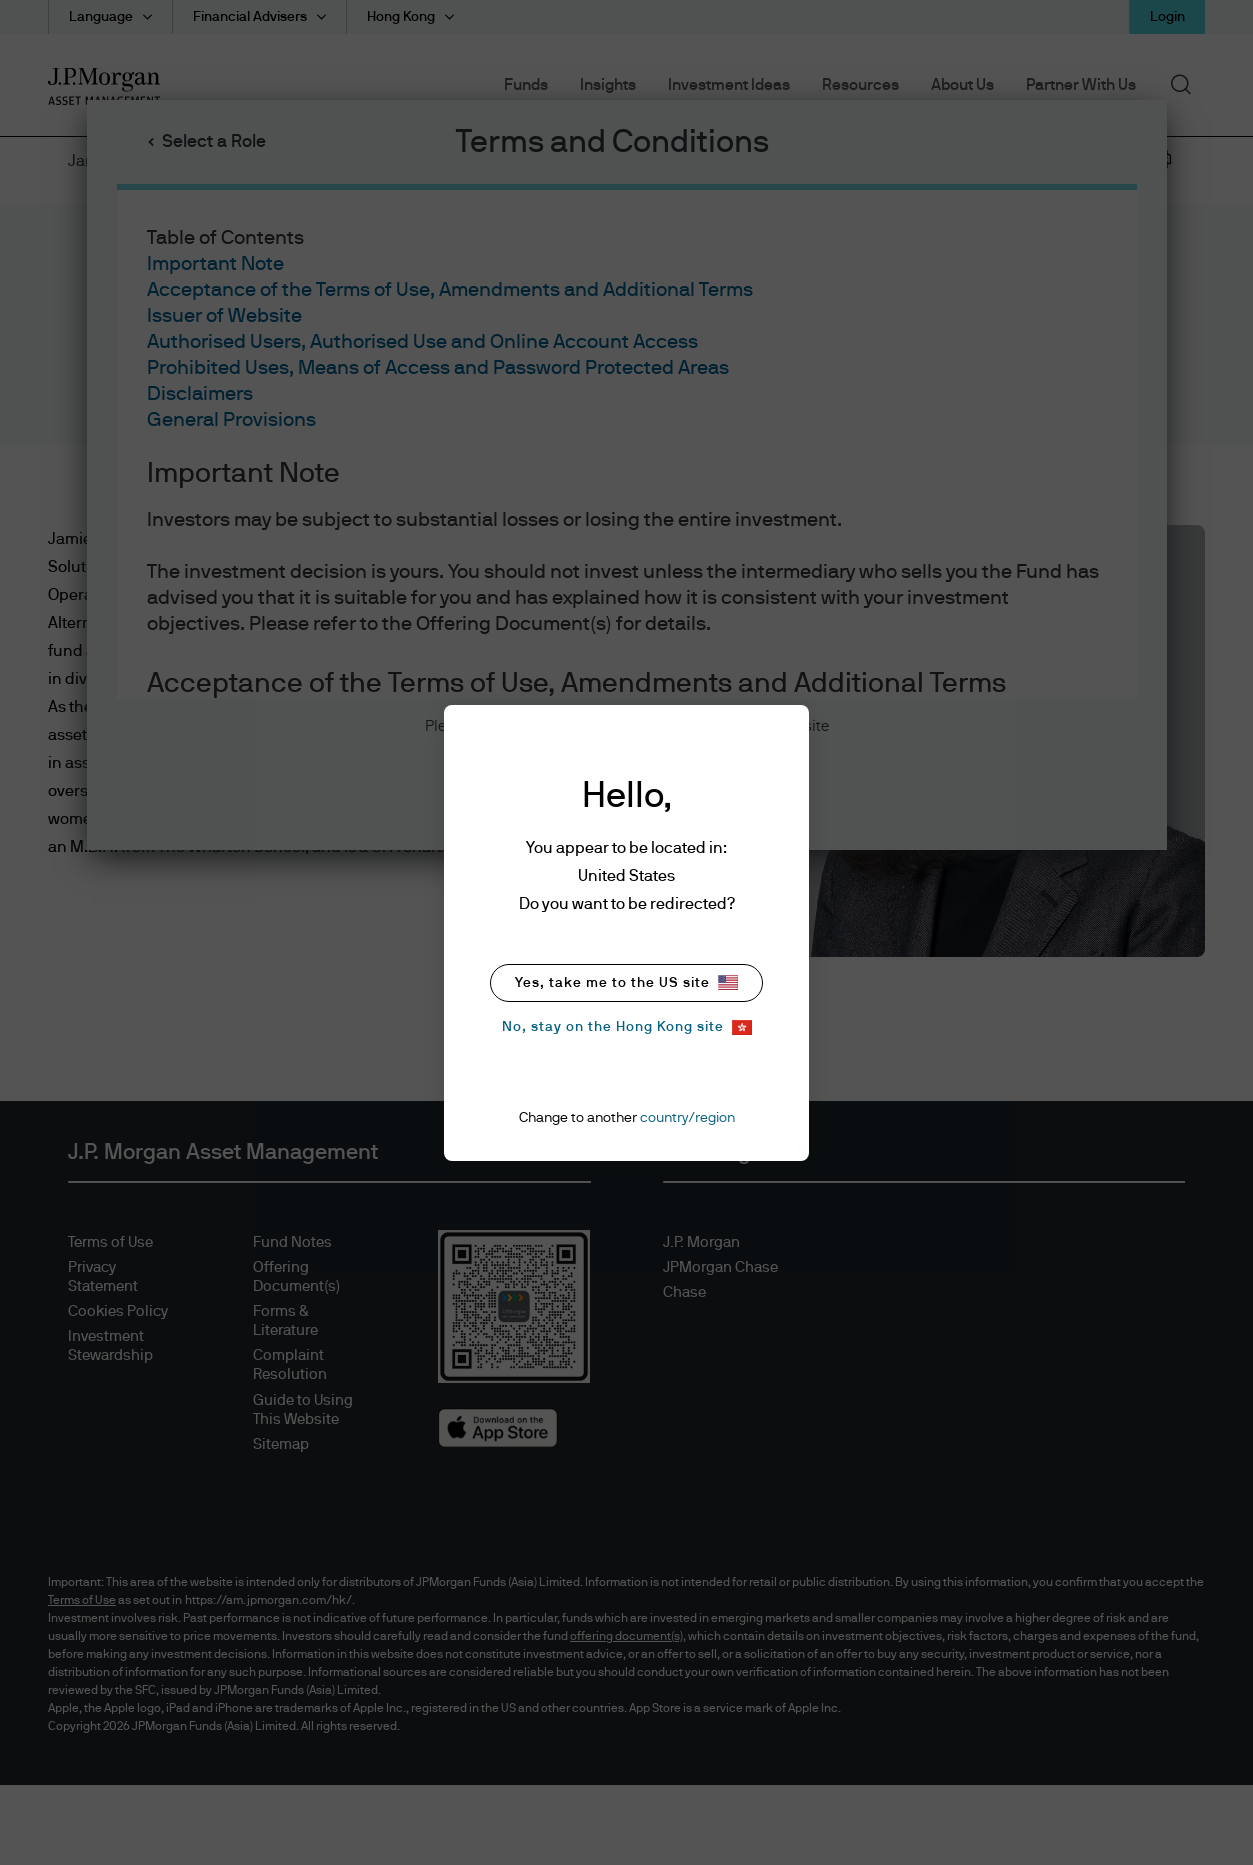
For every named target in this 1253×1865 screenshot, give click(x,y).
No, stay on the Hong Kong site (627, 1027)
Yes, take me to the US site (626, 982)
